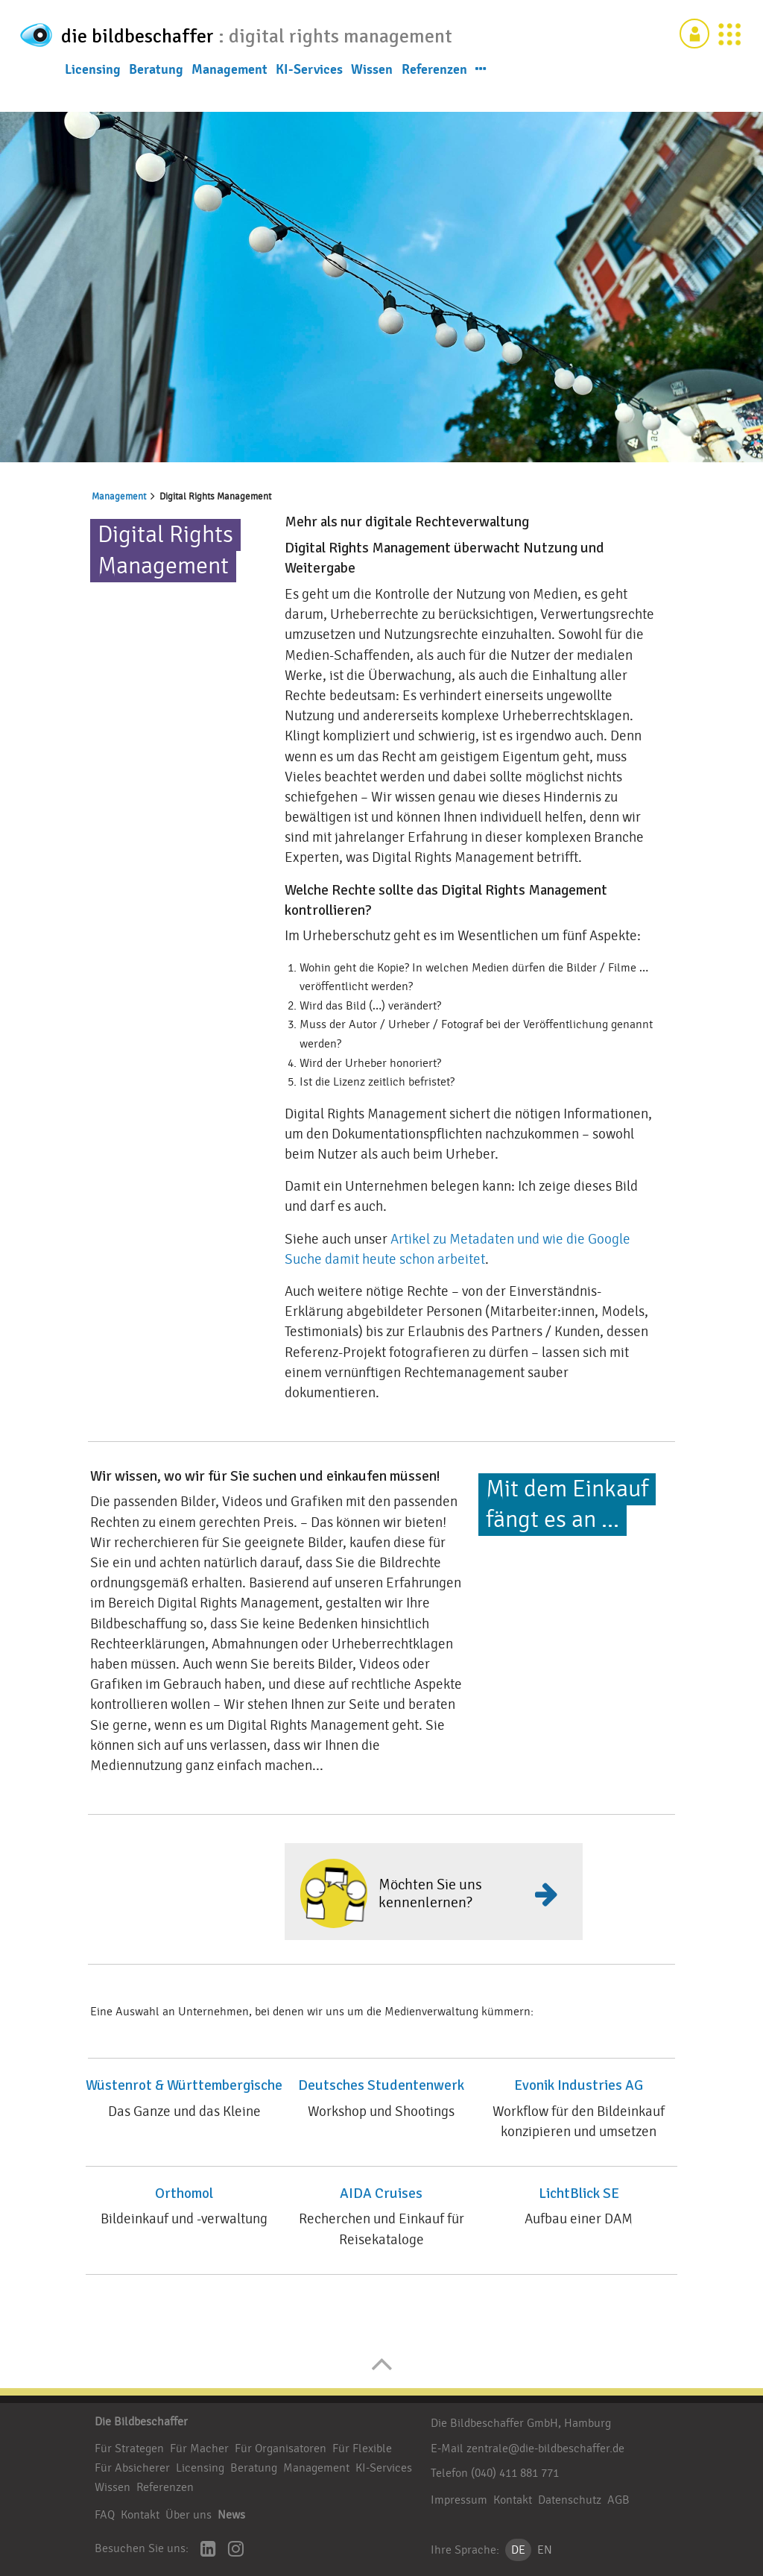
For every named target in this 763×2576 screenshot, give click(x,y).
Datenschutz (569, 2500)
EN (544, 2550)
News (231, 2515)
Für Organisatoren (280, 2448)
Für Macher (199, 2448)
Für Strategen (129, 2448)
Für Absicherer (132, 2468)
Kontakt (140, 2515)
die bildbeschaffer (170, 34)
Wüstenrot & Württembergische (184, 2085)
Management (229, 110)
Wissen (372, 110)
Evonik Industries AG (578, 2085)
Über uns (188, 2515)
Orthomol (184, 2193)
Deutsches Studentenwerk (381, 2085)
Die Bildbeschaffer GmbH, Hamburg (521, 2423)
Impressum (459, 2500)
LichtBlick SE (579, 2193)
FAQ (105, 2515)
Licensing (93, 110)
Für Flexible (362, 2448)
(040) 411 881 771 (515, 2473)
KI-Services (309, 110)
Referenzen (434, 110)
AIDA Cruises (381, 2193)
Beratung (156, 110)
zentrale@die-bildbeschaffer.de (545, 2448)
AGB (618, 2500)
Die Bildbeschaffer (141, 2421)
